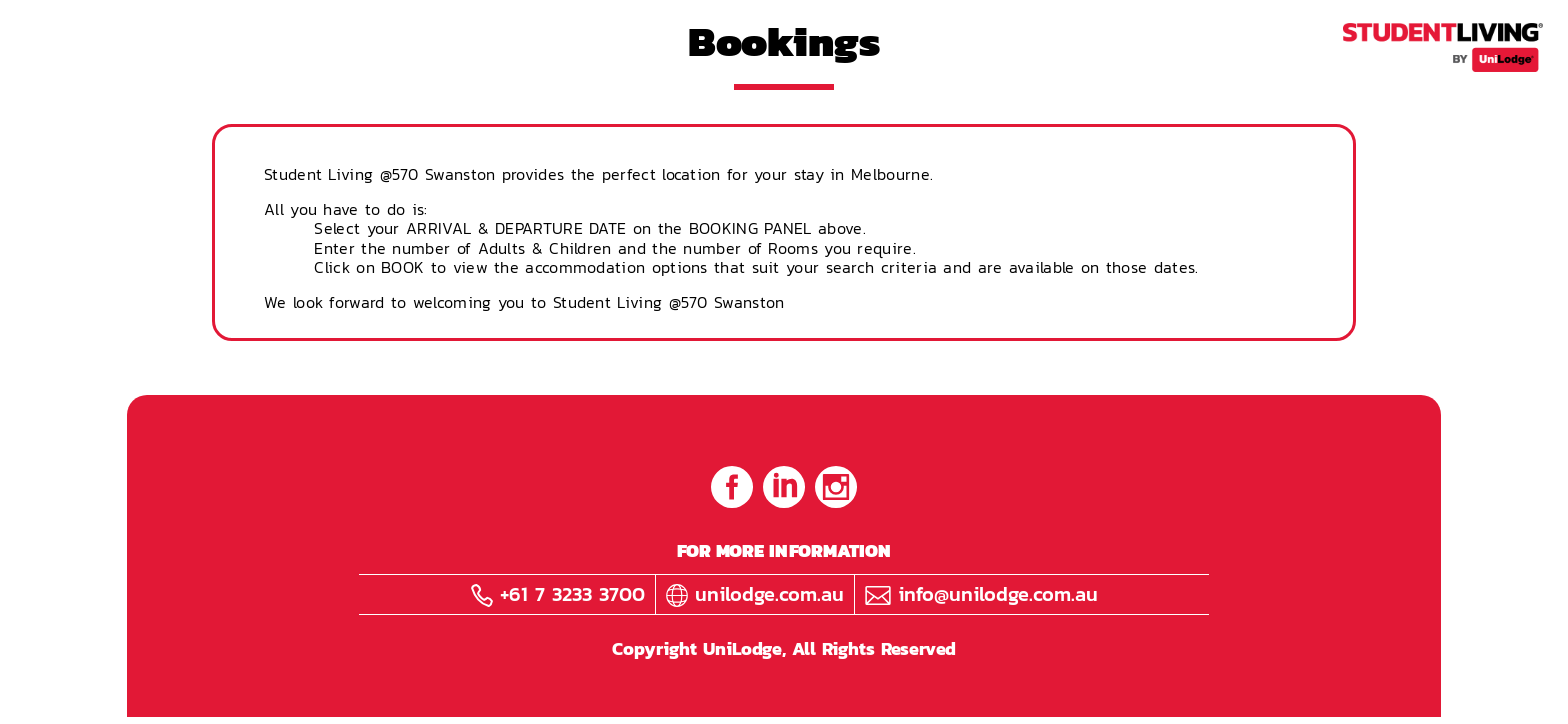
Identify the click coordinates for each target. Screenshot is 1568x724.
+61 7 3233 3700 (558, 594)
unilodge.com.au (755, 594)
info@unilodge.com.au (981, 594)
